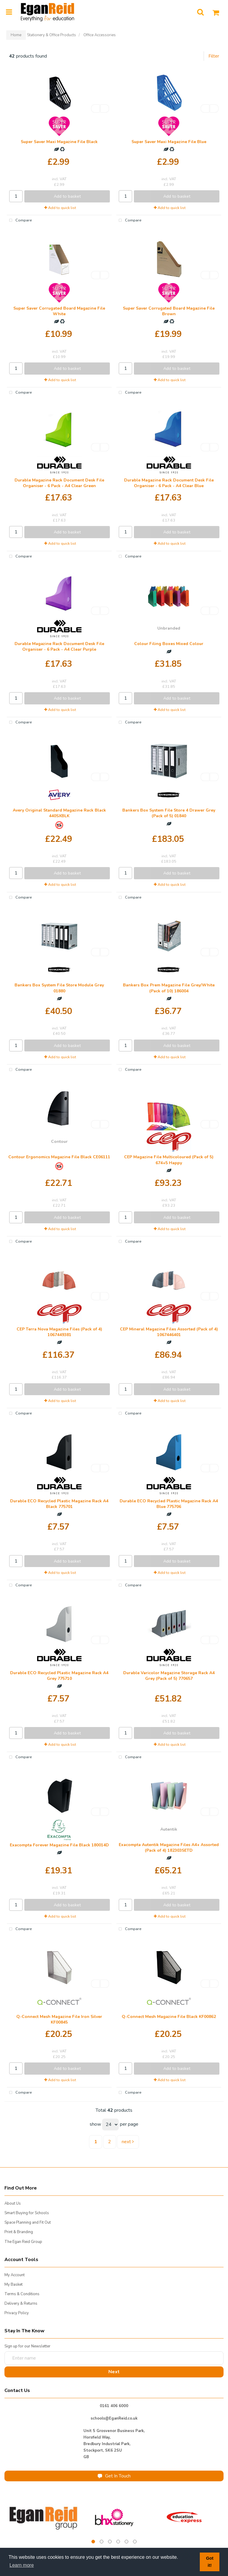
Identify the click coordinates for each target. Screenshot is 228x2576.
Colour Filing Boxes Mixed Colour (168, 644)
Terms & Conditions (21, 2294)
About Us (12, 2203)
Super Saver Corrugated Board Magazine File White (59, 311)
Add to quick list (60, 207)
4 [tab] (118, 2541)
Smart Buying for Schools (26, 2213)
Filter (213, 56)
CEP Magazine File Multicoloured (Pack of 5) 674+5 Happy (168, 1159)
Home (16, 35)
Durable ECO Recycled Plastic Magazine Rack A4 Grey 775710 (59, 1675)
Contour (59, 1141)
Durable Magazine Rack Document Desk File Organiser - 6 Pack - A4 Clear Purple (59, 646)
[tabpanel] (44, 2517)
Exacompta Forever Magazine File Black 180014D (59, 1845)
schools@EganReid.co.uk (114, 2418)
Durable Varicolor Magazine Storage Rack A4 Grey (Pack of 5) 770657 (169, 1675)
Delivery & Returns (20, 2303)
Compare (19, 220)
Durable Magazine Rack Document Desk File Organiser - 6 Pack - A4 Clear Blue (169, 483)
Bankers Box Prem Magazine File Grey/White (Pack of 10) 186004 (169, 988)
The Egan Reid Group (23, 2241)
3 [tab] (110, 2541)
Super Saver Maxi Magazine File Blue (169, 142)
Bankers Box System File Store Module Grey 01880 (59, 988)
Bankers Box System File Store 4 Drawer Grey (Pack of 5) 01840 (168, 813)
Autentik (168, 1829)
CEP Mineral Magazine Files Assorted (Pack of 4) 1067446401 (169, 1332)
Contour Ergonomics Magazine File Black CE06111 (59, 1157)
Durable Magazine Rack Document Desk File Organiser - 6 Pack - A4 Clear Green (59, 483)
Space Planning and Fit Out (27, 2222)
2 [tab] (101, 2541)
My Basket (13, 2284)
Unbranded (168, 628)
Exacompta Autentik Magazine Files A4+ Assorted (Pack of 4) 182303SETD (169, 1847)
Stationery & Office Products (51, 35)
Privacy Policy (16, 2313)
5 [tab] (126, 2541)
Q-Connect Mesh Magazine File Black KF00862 (169, 2016)
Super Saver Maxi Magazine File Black (59, 142)
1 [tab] (93, 2541)
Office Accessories (99, 35)
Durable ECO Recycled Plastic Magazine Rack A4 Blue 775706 (169, 1503)
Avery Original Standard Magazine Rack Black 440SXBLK (59, 813)
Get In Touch (114, 2476)
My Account (14, 2275)
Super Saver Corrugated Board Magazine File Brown (169, 311)
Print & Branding (18, 2232)
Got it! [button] (209, 2562)
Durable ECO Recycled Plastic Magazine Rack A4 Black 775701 (59, 1503)
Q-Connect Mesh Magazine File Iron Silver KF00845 (59, 2019)
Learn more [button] (22, 2565)
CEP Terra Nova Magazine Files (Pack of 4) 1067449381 (59, 1332)
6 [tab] (135, 2541)
